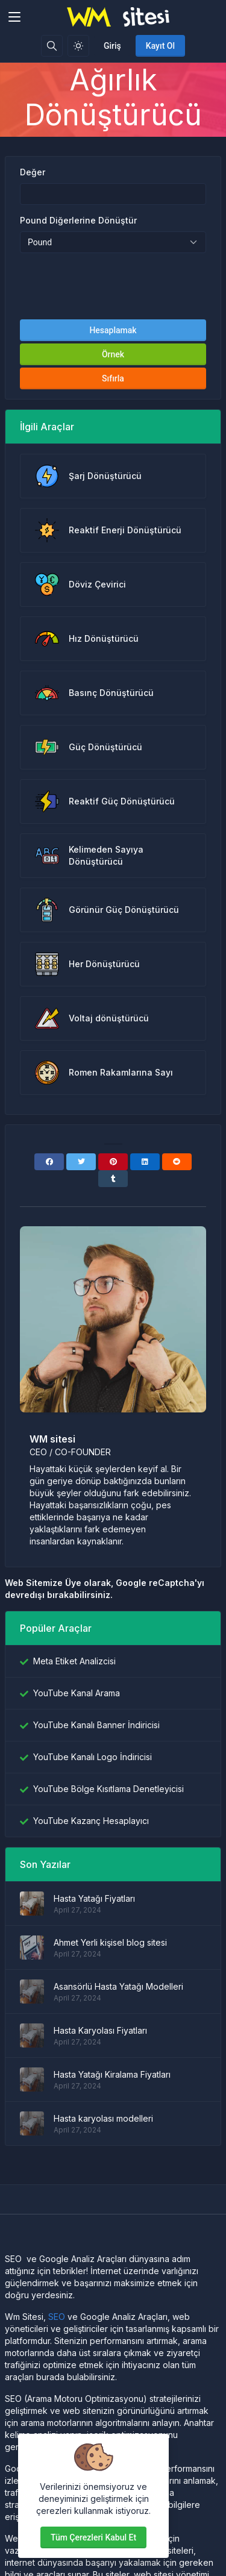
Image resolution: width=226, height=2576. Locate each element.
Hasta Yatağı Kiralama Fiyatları (112, 2074)
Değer (32, 172)
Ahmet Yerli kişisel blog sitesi (110, 1942)
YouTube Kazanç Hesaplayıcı (91, 1821)
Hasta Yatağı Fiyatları (94, 1898)
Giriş (112, 46)
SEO (56, 2316)
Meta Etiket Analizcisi (74, 1661)
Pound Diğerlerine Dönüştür (78, 220)
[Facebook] (49, 1161)
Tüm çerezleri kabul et (93, 2537)
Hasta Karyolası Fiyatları (100, 2030)
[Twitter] (81, 1161)
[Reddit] (177, 1161)
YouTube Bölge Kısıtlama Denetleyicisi (108, 1789)
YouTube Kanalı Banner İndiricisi (96, 1725)
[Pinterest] (113, 1161)
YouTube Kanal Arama (76, 1693)
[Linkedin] (145, 1161)
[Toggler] (14, 17)
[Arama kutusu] (52, 46)
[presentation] (113, 286)
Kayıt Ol (160, 46)
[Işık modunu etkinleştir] (78, 46)
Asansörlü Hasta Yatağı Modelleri (118, 1986)
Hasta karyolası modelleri (103, 2118)
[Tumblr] (113, 1178)
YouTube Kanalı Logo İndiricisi (92, 1757)
